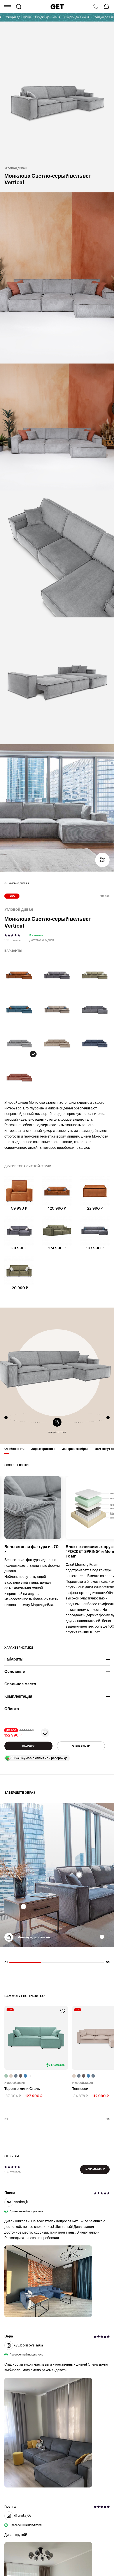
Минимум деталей (31, 1937)
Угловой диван (14, 2083)
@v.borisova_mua (23, 2345)
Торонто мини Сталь (22, 2089)
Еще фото (102, 859)
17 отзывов (58, 2065)
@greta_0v (18, 2515)
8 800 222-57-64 (95, 6)
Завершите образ (75, 1450)
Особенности (14, 1450)
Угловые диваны (19, 883)
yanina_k (16, 2202)
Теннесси (80, 2089)
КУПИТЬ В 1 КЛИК (81, 1746)
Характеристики (43, 1450)
